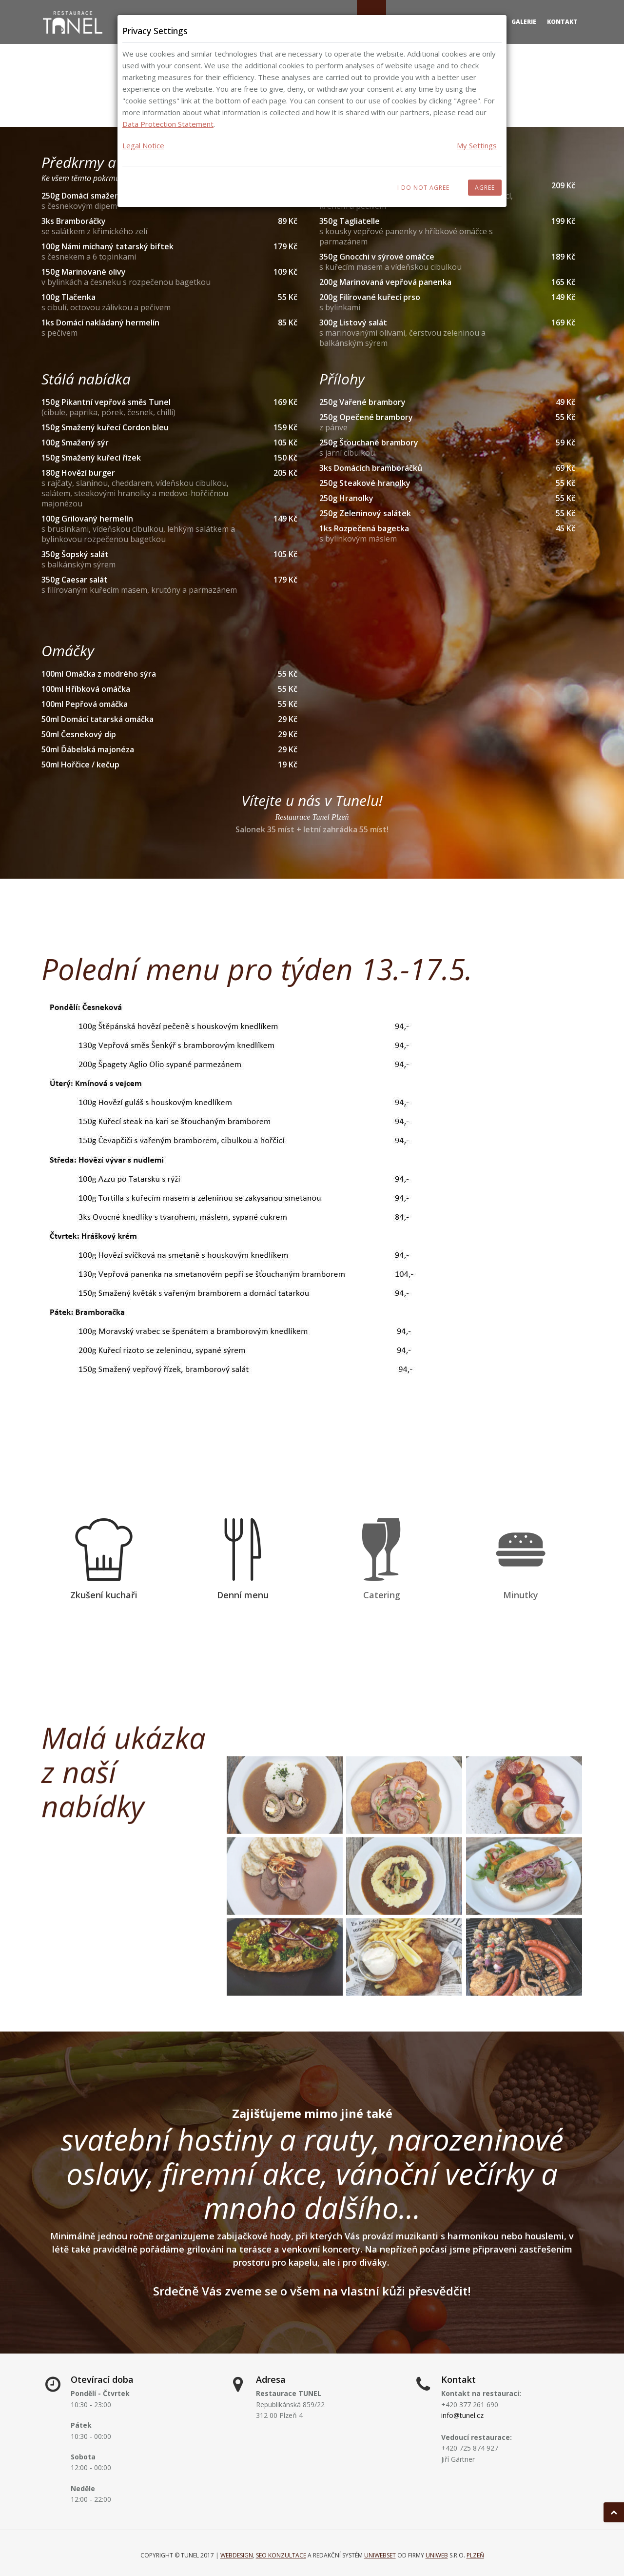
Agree (485, 187)
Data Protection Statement (168, 124)
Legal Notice (143, 145)
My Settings (477, 145)
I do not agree (423, 187)
